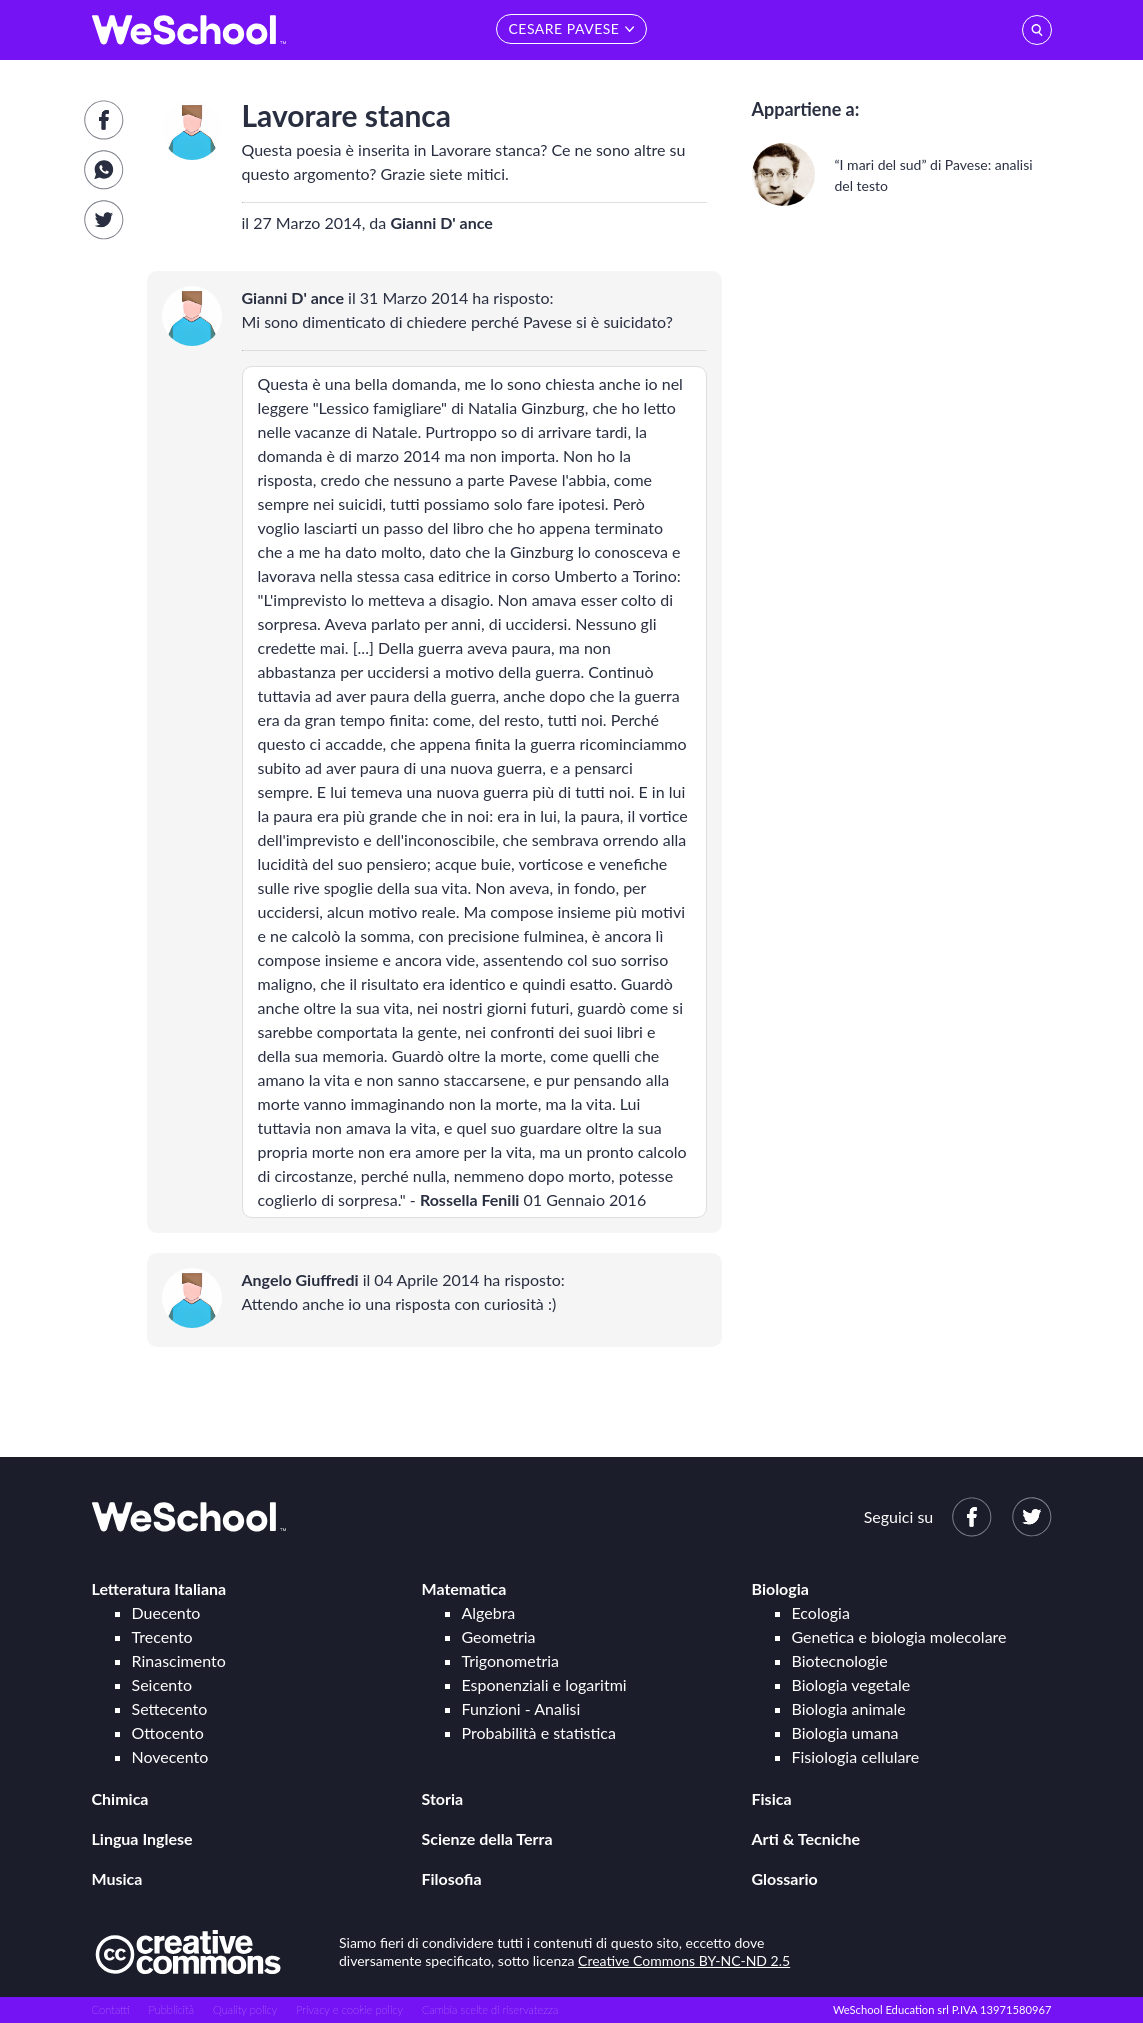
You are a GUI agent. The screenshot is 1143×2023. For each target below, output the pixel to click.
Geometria (499, 1636)
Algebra (489, 1612)
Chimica (120, 1798)
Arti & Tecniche (806, 1838)
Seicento (162, 1684)
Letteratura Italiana (159, 1588)
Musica (117, 1878)
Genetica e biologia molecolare (899, 1636)
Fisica (772, 1798)
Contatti (111, 2009)
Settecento (170, 1708)
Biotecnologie (840, 1660)
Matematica (464, 1588)
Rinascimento (179, 1660)
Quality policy (245, 2009)
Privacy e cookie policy (349, 2009)
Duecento (166, 1612)
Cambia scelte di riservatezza (490, 2009)
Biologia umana (845, 1732)
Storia (443, 1798)
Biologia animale (849, 1708)
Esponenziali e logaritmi (544, 1684)
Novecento (170, 1756)
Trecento (162, 1636)
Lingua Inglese (142, 1838)
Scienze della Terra (487, 1838)
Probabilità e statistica (539, 1732)
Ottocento (168, 1732)
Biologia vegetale (851, 1684)
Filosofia (452, 1878)
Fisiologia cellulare (856, 1756)
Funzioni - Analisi (521, 1708)
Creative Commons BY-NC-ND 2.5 (684, 1960)
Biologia (780, 1588)
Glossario (785, 1878)
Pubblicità (172, 2009)
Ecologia (821, 1612)
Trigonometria (511, 1660)
